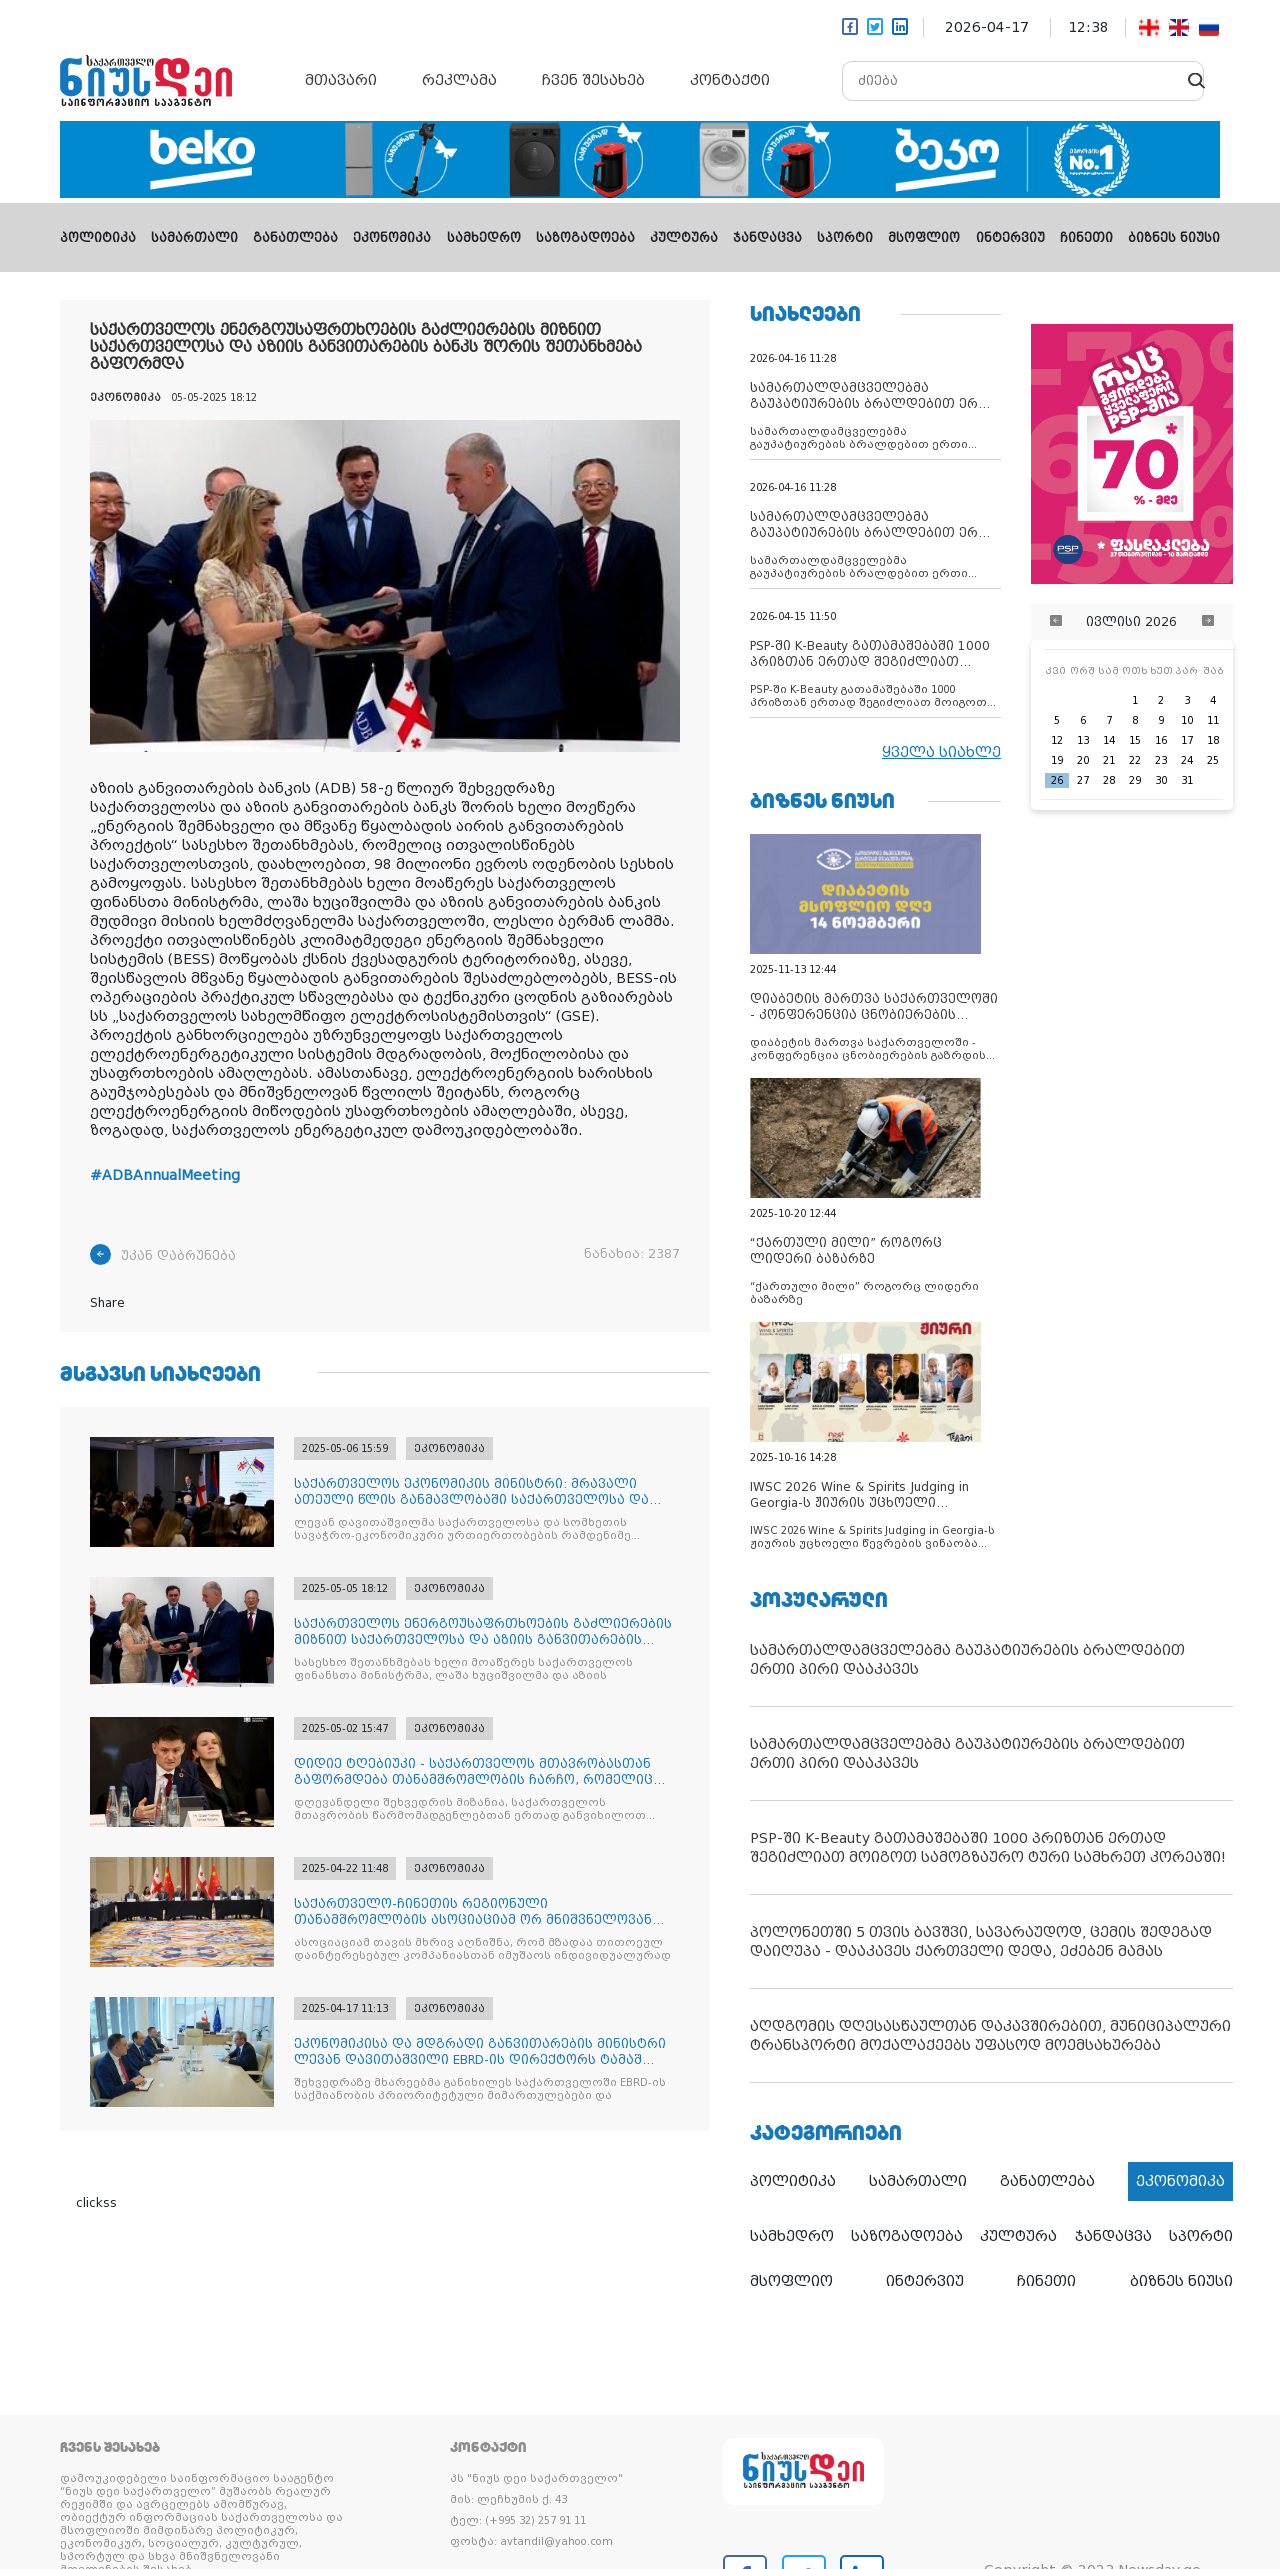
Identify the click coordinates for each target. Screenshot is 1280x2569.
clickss (96, 2203)
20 (1083, 760)
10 (1187, 720)
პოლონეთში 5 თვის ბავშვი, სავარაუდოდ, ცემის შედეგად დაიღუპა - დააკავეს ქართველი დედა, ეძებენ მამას (981, 1941)
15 (1135, 740)
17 (1187, 740)
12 (1057, 740)
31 (1187, 780)
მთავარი (341, 80)
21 (1109, 760)
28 (1109, 780)
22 (1135, 760)
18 (1213, 740)
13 (1083, 740)
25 (1213, 760)
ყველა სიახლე (941, 752)
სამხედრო (484, 238)
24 (1187, 760)
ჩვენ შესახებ (593, 80)
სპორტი (845, 238)
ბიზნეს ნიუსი (1174, 238)
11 (1213, 720)
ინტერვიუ (1010, 238)
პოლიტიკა (98, 238)
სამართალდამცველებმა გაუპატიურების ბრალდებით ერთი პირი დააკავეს (967, 1659)
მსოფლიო (924, 238)
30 (1161, 780)
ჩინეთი (1086, 238)
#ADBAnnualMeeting (165, 1175)
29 (1135, 780)
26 (1057, 780)
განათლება (295, 238)
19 (1057, 760)
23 (1161, 760)
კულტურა (684, 238)
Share (107, 1303)
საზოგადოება (585, 238)
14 (1109, 740)
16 (1161, 740)
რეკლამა (459, 80)
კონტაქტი (730, 80)
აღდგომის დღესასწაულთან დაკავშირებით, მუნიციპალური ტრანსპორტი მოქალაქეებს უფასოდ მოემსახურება (990, 2035)
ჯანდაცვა (767, 238)
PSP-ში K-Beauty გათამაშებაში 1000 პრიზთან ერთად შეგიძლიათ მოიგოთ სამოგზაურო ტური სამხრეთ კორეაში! (988, 1847)
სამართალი (194, 238)
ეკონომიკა (392, 238)
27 (1083, 780)
